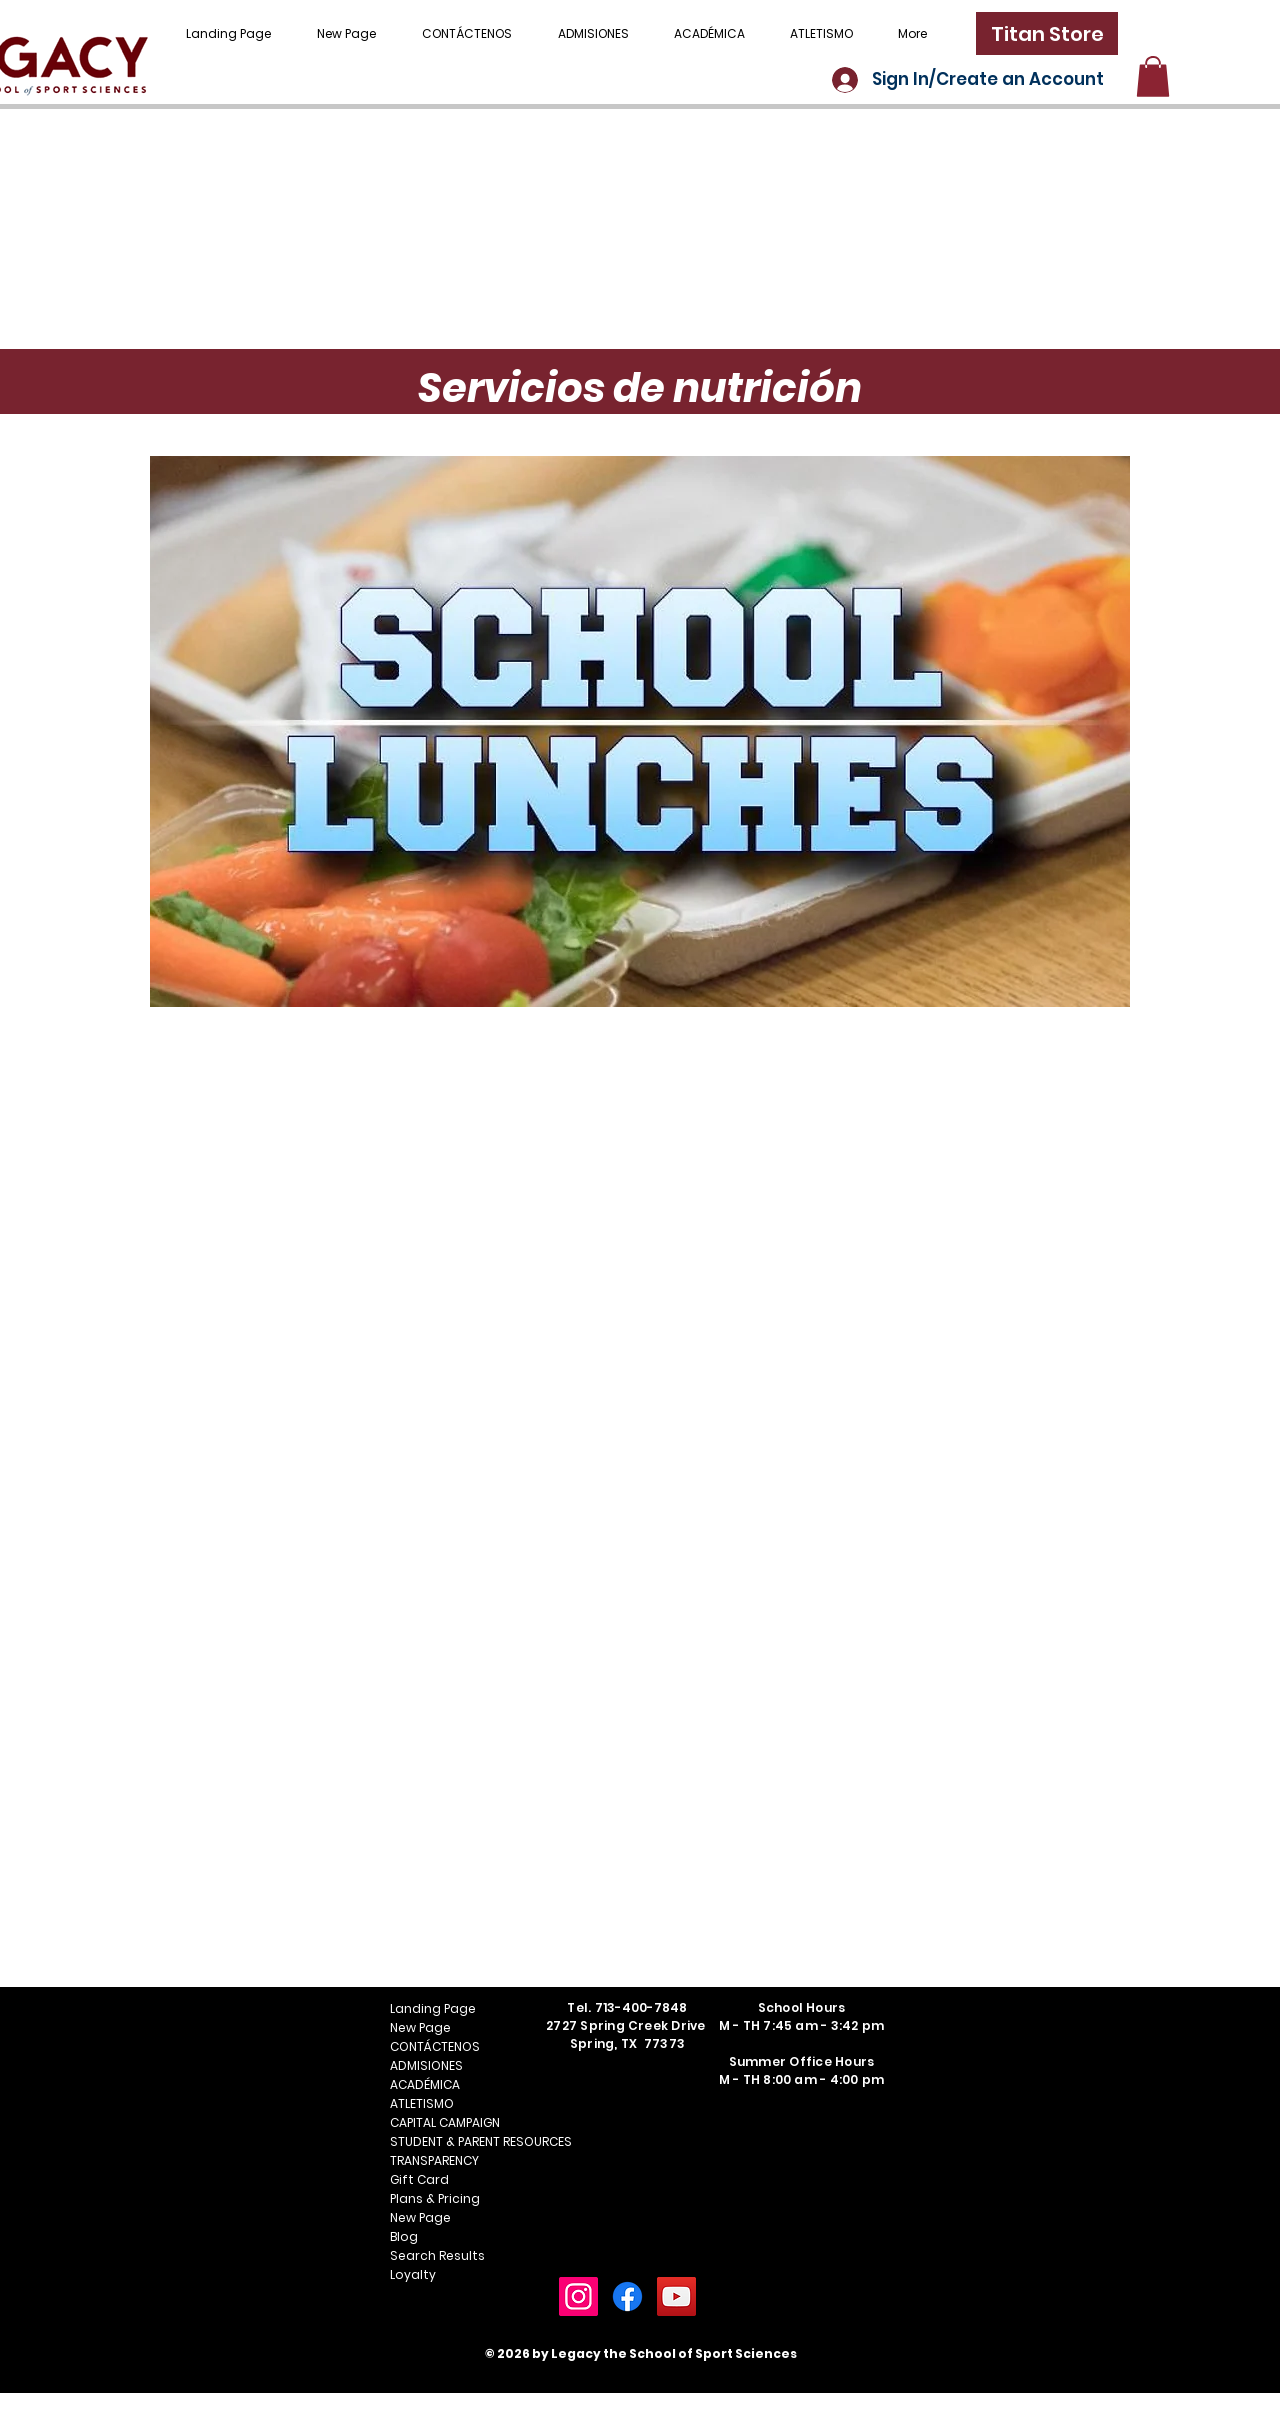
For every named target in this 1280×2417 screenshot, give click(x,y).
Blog (404, 2236)
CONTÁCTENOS (435, 2046)
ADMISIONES (426, 2065)
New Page (420, 2027)
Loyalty (413, 2274)
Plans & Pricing (435, 2198)
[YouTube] (676, 2296)
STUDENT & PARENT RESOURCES (460, 2141)
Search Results (437, 2255)
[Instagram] (578, 2296)
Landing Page (433, 2008)
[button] (1153, 76)
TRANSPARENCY (434, 2160)
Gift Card (419, 2179)
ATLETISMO (422, 2103)
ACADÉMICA (425, 2084)
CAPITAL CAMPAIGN (445, 2122)
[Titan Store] (1047, 33)
